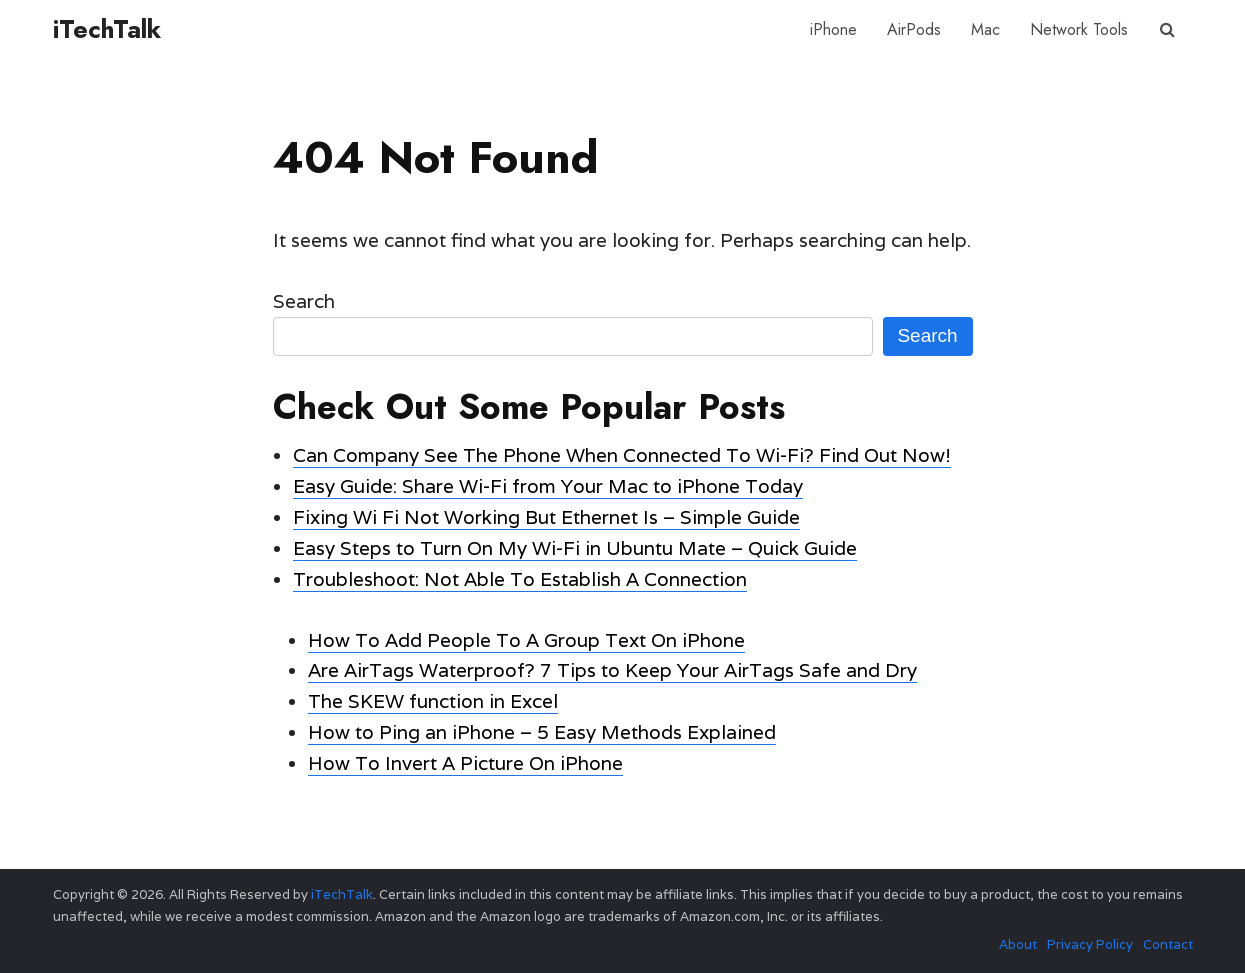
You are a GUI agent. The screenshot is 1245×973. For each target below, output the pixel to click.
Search (304, 301)
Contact (1168, 944)
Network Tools (1079, 29)
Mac (985, 29)
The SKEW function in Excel (433, 701)
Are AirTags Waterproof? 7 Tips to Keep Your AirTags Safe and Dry (612, 670)
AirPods (914, 29)
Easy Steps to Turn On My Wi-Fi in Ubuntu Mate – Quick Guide (575, 548)
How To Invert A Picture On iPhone (465, 763)
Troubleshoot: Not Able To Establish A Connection (520, 579)
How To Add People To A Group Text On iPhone (526, 640)
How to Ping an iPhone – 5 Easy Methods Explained (542, 732)
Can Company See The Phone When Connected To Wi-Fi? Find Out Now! (622, 455)
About (1018, 944)
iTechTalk (107, 29)
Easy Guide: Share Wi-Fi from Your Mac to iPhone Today (548, 486)
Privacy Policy (1090, 944)
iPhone (833, 29)
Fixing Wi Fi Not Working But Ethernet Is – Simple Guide (546, 517)
